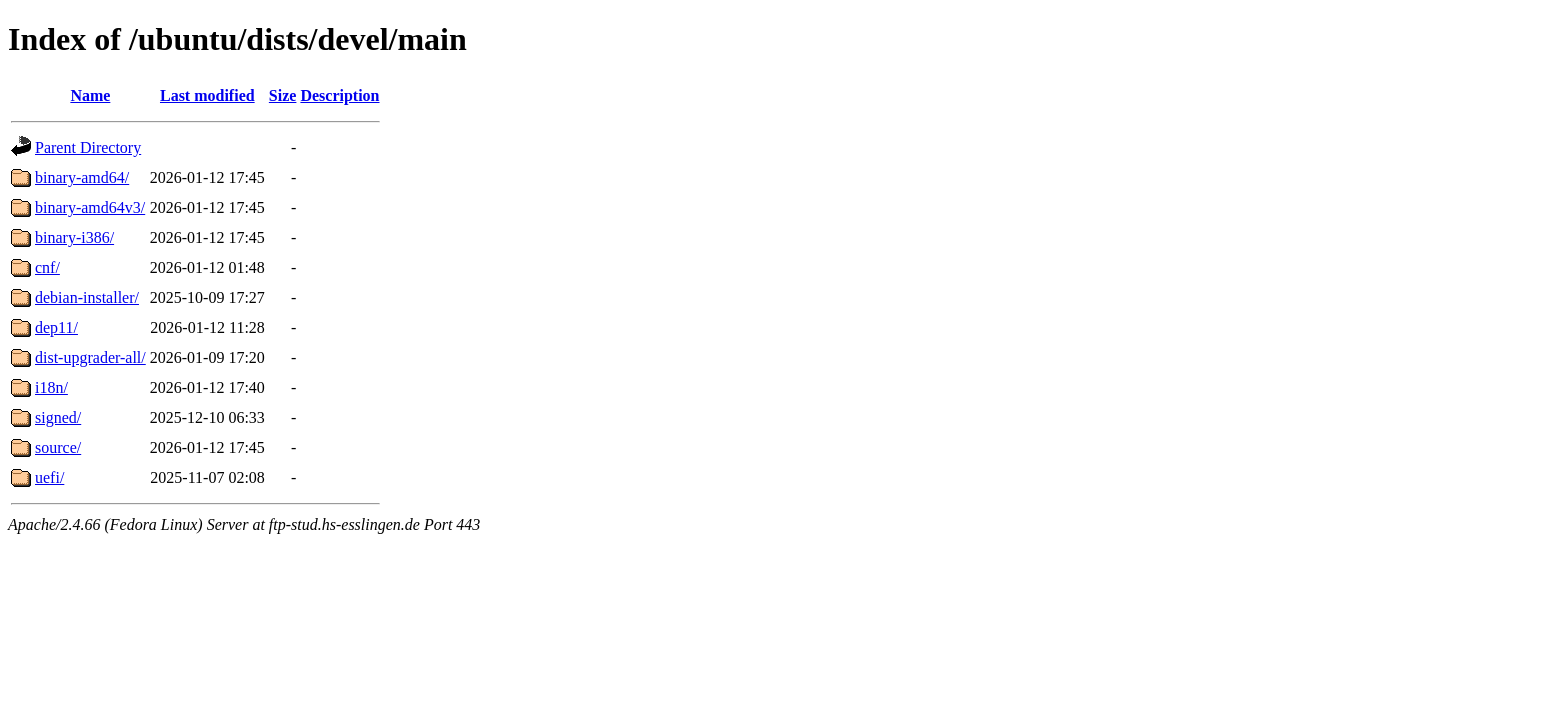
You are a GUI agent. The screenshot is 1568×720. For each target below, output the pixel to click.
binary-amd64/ (82, 177)
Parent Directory (88, 147)
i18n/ (51, 387)
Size (283, 95)
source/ (58, 447)
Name (90, 95)
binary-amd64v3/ (90, 207)
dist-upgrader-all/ (90, 357)
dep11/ (56, 327)
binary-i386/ (74, 237)
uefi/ (49, 477)
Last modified (207, 95)
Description (339, 95)
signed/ (58, 417)
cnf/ (47, 267)
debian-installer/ (87, 297)
